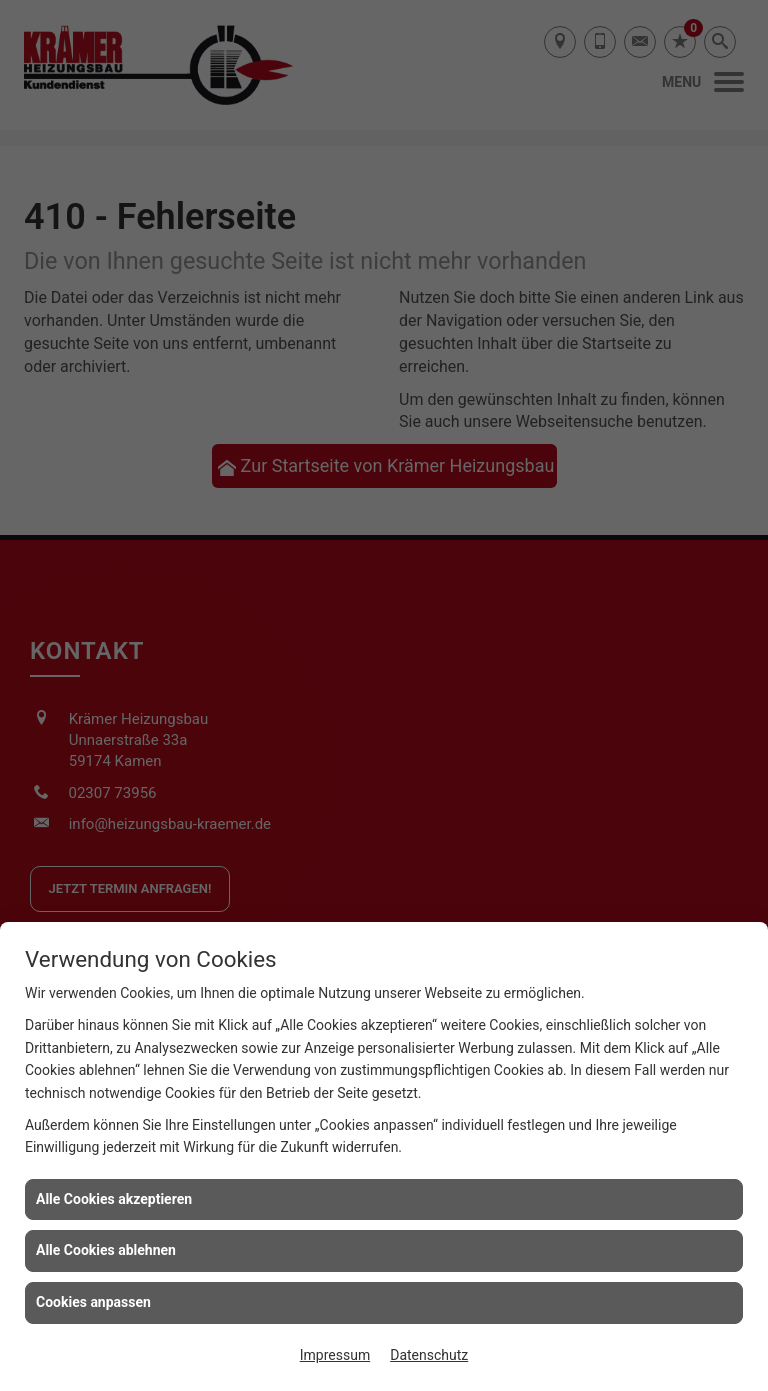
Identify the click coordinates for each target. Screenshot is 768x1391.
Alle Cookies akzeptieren (114, 1199)
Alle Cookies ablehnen (106, 1250)
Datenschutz (429, 1355)
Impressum (335, 1355)
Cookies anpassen (93, 1302)
